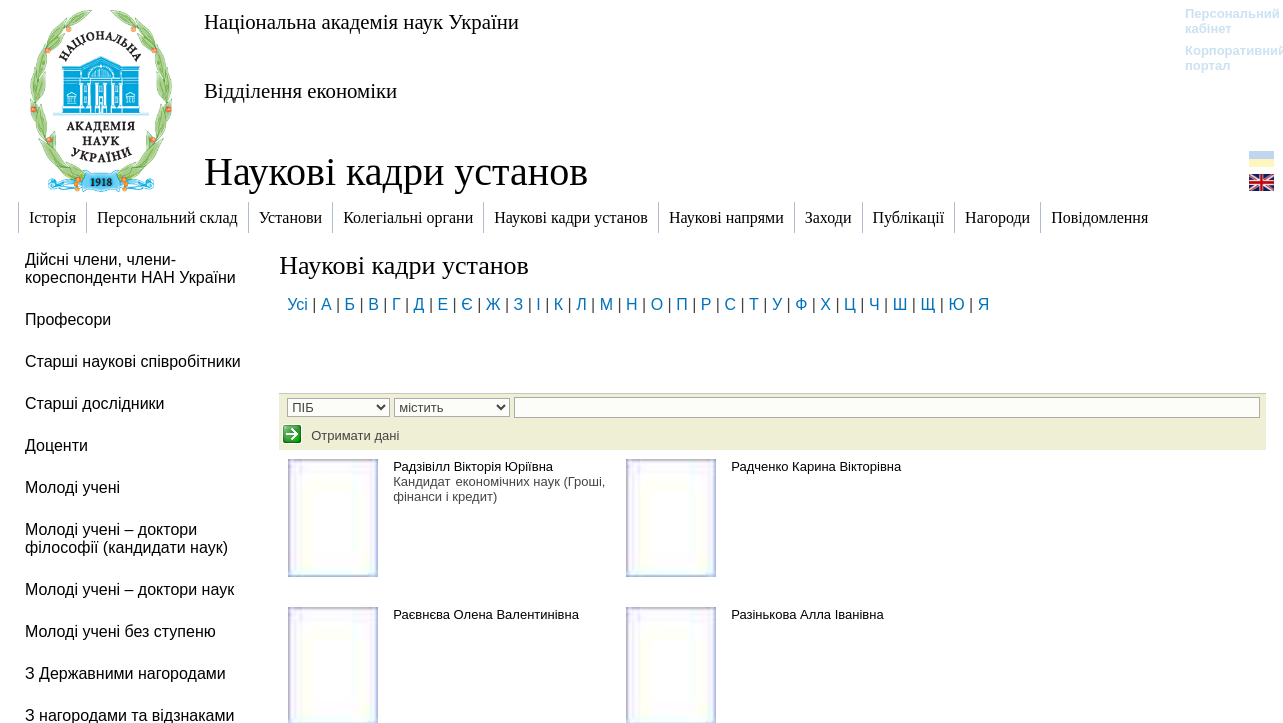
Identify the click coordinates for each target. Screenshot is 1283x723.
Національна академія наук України (361, 21)
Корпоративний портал (1222, 58)
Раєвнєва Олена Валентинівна (486, 614)
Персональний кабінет (1222, 21)
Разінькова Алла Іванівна (807, 614)
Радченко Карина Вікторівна (816, 466)
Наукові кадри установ (396, 171)
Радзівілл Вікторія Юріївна (473, 466)
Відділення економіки (300, 90)
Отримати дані (354, 435)
